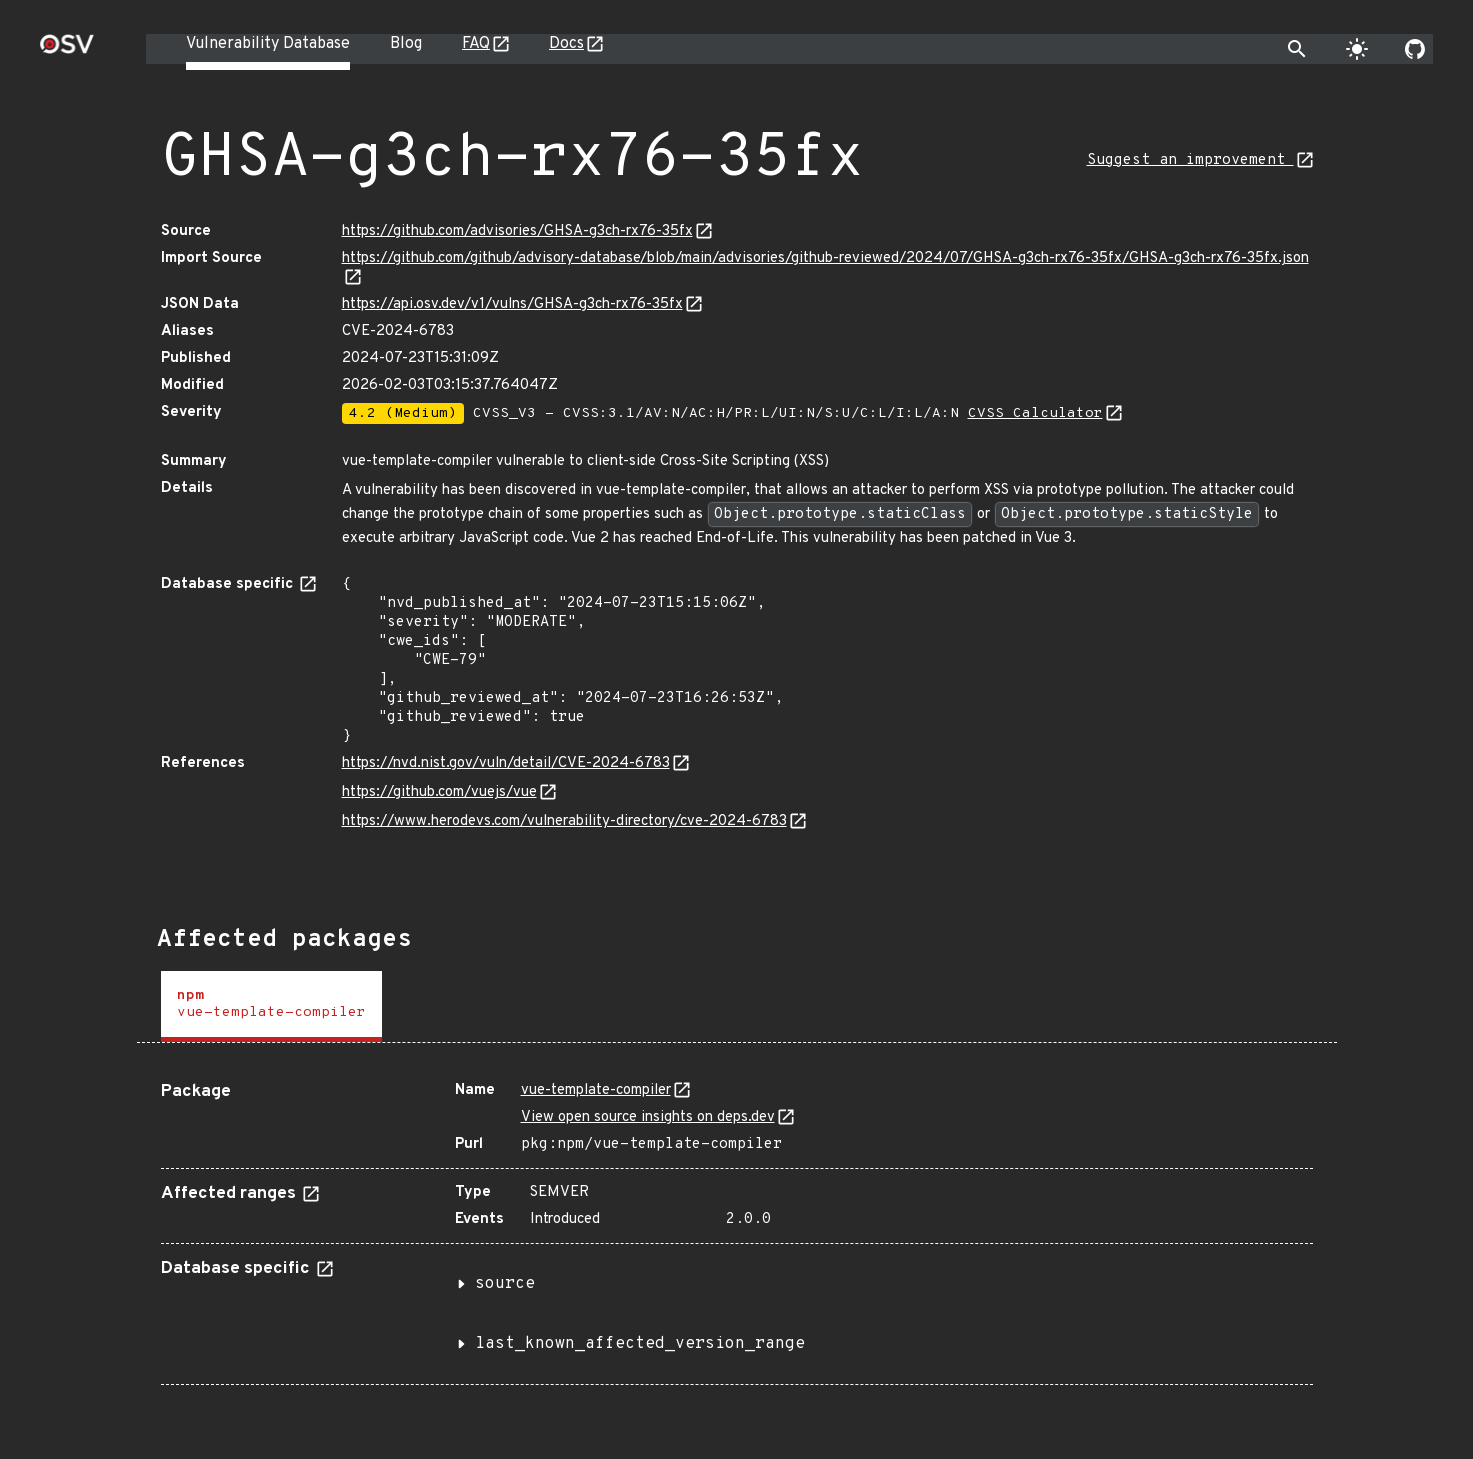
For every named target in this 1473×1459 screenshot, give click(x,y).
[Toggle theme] (1357, 49)
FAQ (476, 44)
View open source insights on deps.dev (648, 1117)
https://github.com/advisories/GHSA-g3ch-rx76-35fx (517, 231)
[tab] (271, 1006)
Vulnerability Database (268, 44)
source (505, 1284)
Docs (566, 44)
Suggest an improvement (1190, 160)
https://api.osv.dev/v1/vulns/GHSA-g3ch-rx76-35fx (512, 304)
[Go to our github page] (1415, 49)
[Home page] (67, 50)
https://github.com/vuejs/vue (439, 792)
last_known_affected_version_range (640, 1344)
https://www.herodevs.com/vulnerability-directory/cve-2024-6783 (564, 821)
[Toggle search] (1297, 49)
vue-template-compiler (596, 1090)
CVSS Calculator (1035, 413)
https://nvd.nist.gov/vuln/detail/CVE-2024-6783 (506, 763)
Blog (406, 44)
